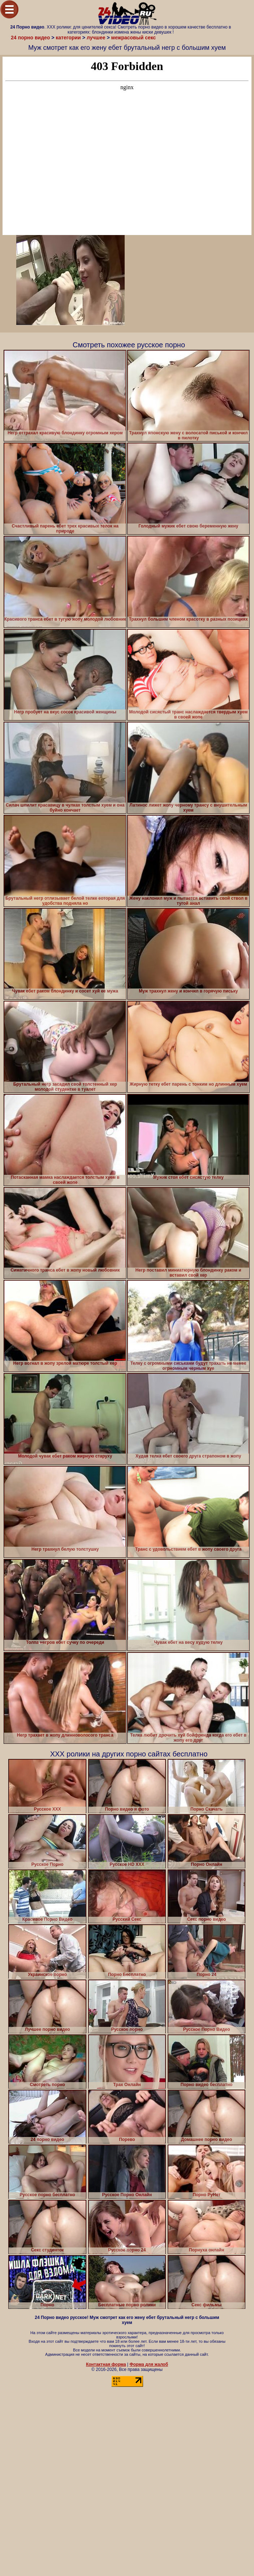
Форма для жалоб (149, 2364)
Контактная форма (106, 2364)
